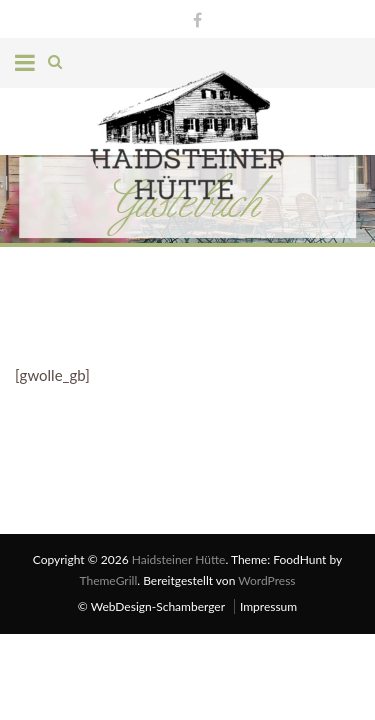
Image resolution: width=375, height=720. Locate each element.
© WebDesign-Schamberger (151, 606)
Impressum (268, 606)
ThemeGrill (108, 580)
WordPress (266, 580)
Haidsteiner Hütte (179, 559)
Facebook (192, 17)
